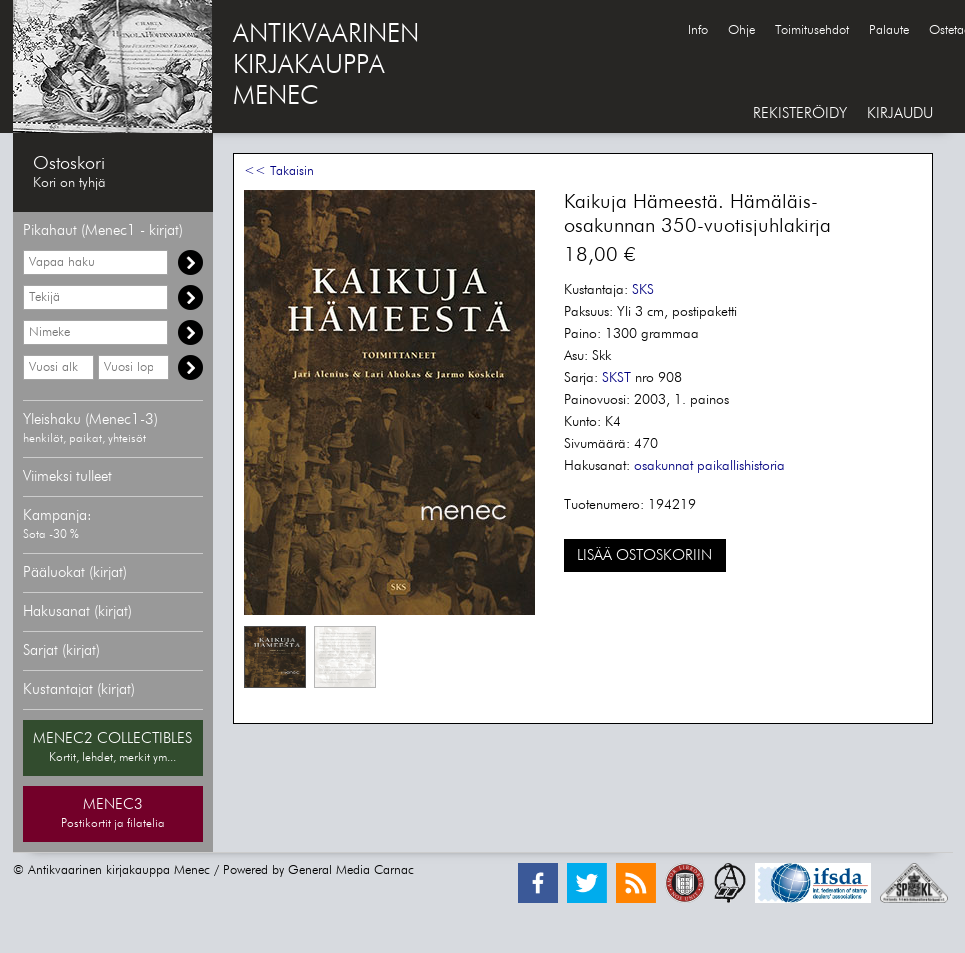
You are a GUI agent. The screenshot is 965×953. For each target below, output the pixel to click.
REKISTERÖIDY (800, 113)
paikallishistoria (741, 466)
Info (698, 30)
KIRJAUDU (900, 113)
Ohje (741, 30)
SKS (643, 290)
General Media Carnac (351, 870)
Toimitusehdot (812, 30)
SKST (616, 378)
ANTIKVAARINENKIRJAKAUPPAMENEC (326, 66)
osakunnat (663, 466)
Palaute (889, 30)
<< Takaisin (279, 171)
